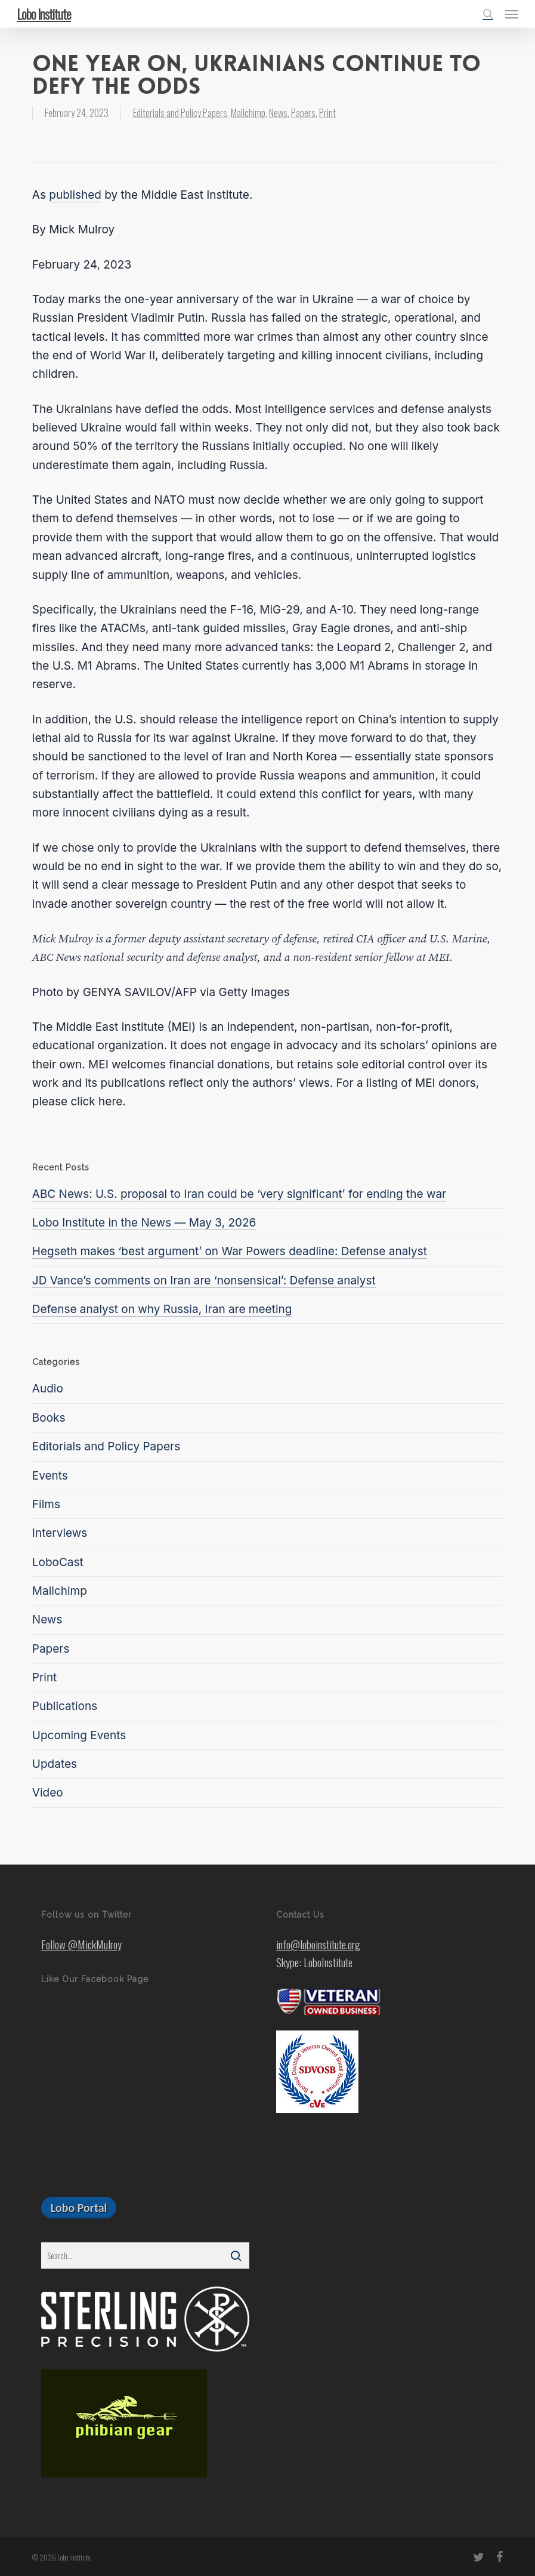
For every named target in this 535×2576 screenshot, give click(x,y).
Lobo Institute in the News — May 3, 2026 (144, 1223)
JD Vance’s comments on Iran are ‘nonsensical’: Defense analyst (204, 1280)
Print (327, 113)
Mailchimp (248, 113)
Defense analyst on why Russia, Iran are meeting (162, 1309)
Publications (64, 1706)
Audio (47, 1388)
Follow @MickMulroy (81, 1944)
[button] (511, 14)
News (278, 113)
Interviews (59, 1533)
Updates (54, 1764)
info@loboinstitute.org (318, 1944)
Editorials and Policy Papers (180, 113)
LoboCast (58, 1562)
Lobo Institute (44, 13)
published (75, 195)
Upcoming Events (79, 1735)
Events (50, 1476)
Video (47, 1792)
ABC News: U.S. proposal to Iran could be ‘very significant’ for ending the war (239, 1194)
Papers (303, 113)
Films (46, 1504)
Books (49, 1418)
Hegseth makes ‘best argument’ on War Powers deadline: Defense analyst (229, 1251)
